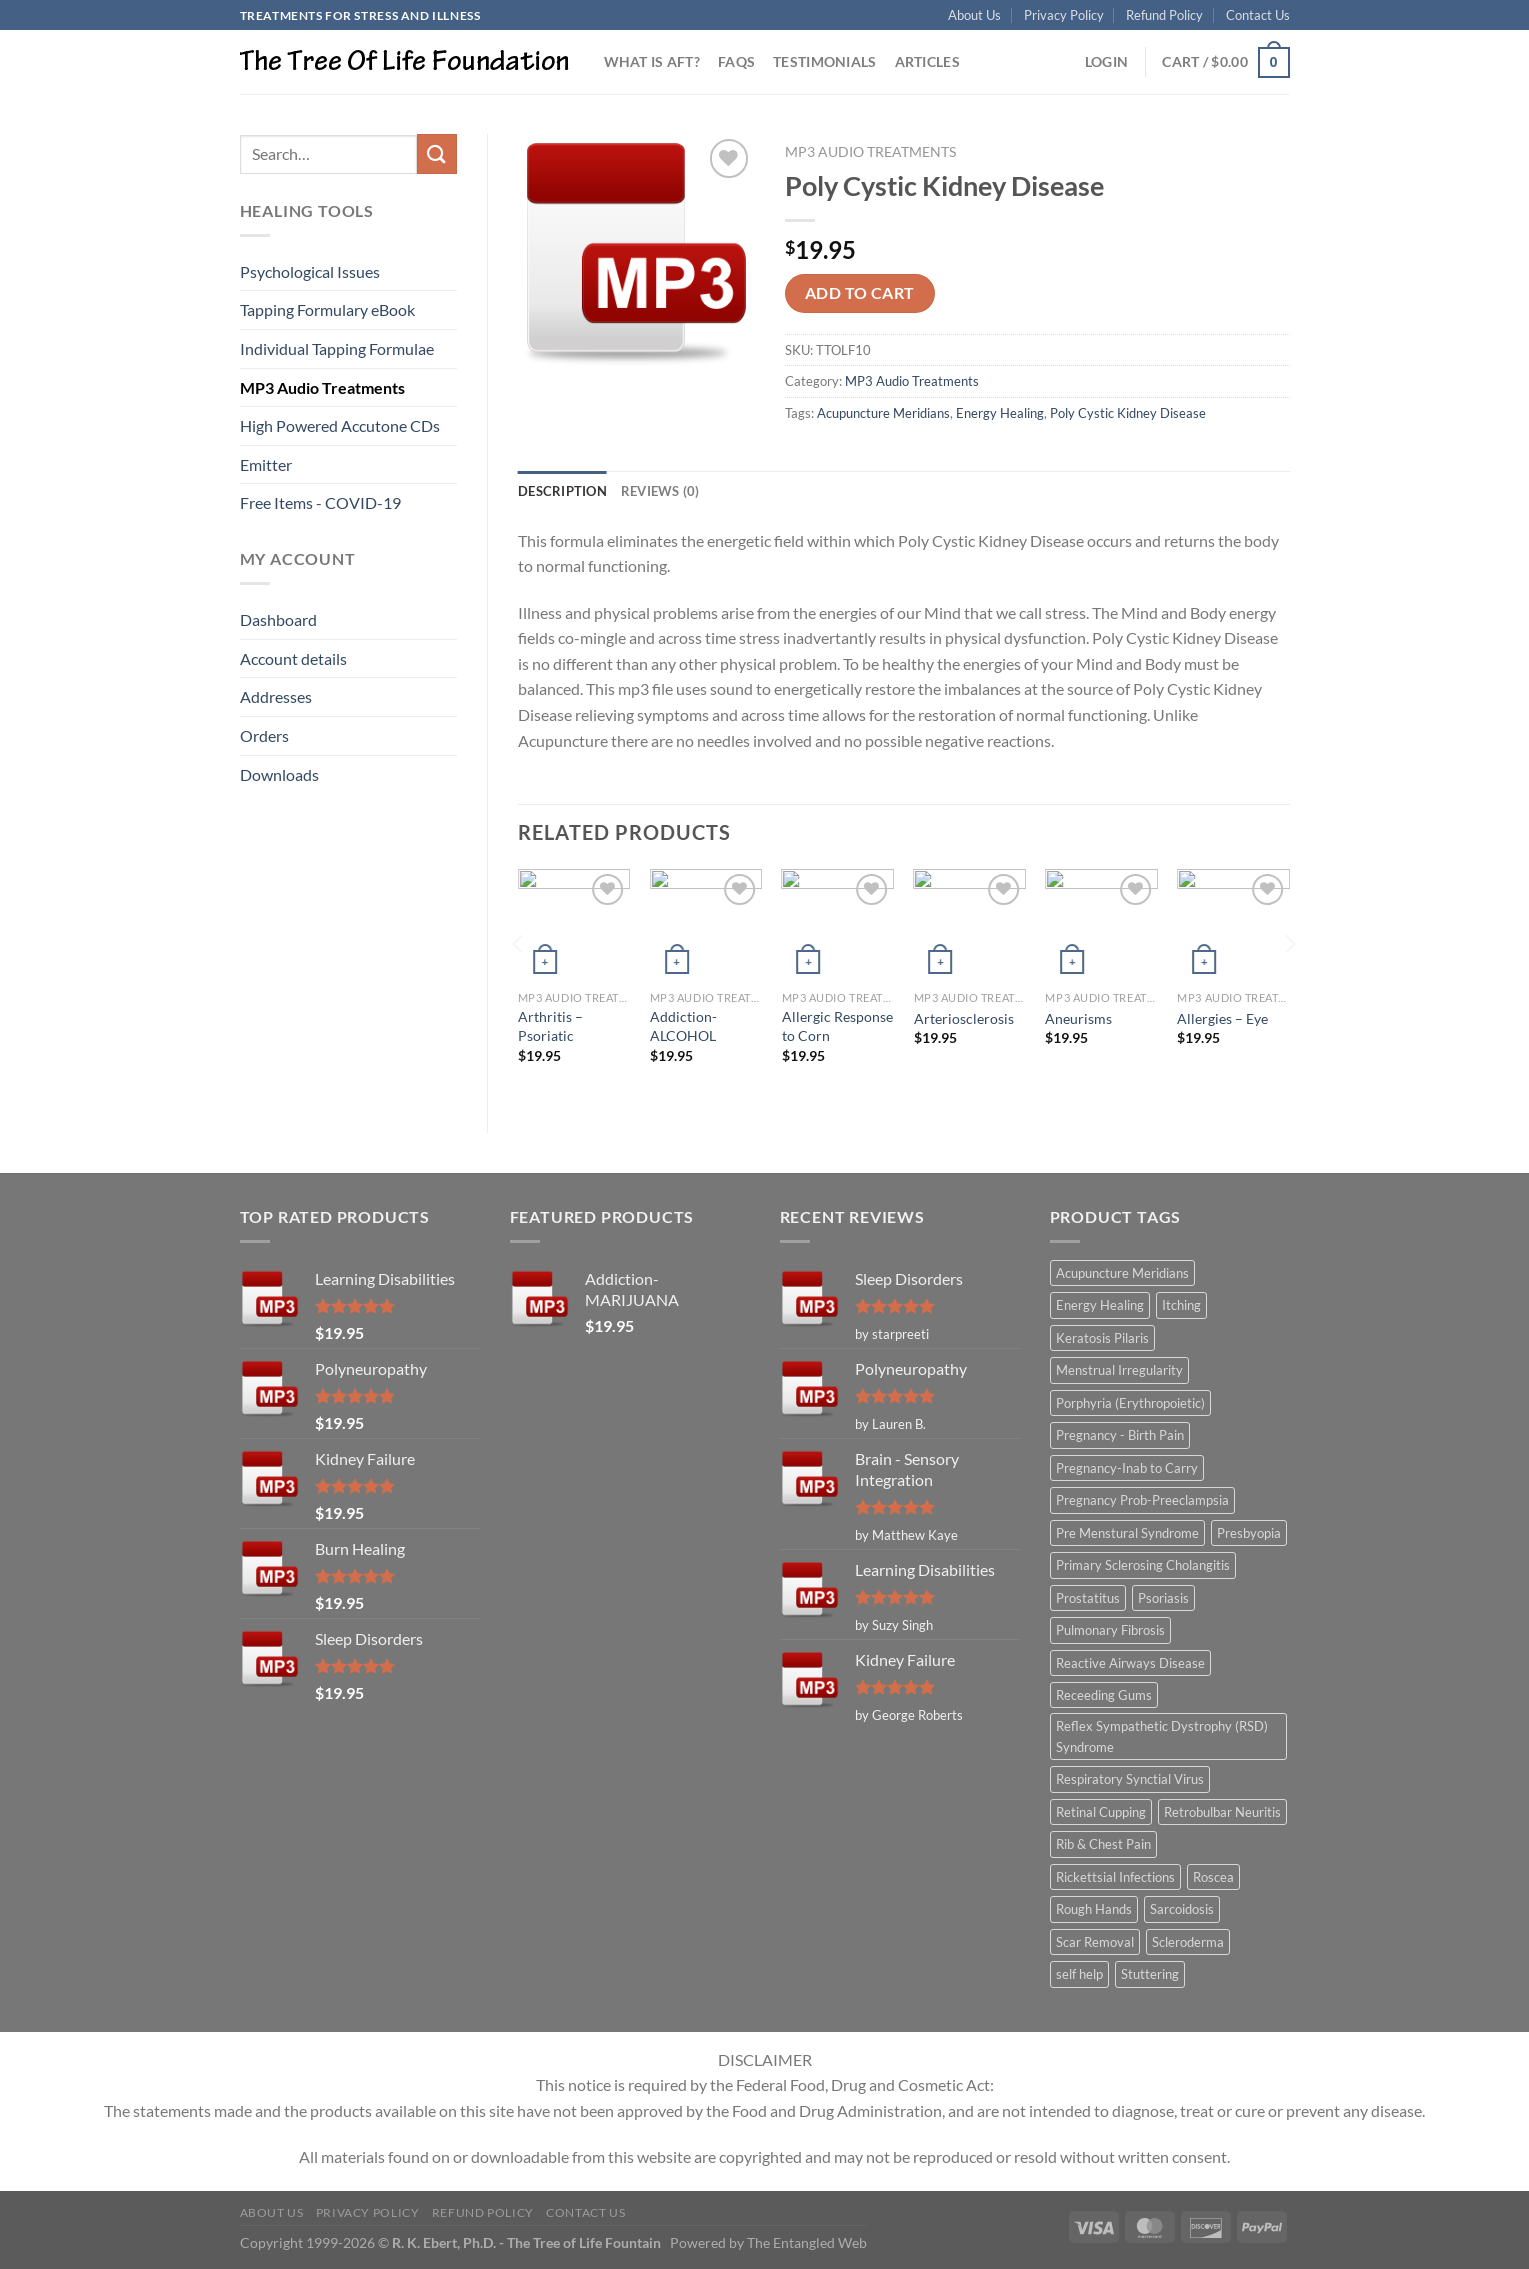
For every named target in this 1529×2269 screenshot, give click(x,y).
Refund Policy (1164, 15)
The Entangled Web (807, 2242)
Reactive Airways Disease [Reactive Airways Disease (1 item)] (1130, 1663)
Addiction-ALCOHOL (683, 1026)
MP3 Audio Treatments (322, 387)
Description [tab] (562, 491)
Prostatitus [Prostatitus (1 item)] (1088, 1598)
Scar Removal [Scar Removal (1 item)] (1095, 1942)
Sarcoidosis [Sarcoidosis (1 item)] (1182, 1909)
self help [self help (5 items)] (1079, 1974)
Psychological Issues (310, 271)
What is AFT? (652, 61)
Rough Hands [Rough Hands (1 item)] (1094, 1909)
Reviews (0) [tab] (660, 491)
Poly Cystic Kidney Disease (1128, 413)
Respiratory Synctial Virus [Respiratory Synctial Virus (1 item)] (1130, 1779)
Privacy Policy (1064, 15)
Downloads (279, 774)
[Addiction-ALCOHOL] (706, 925)
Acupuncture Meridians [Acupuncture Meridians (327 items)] (1122, 1273)
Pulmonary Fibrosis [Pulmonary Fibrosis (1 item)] (1110, 1630)
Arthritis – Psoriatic (550, 1026)
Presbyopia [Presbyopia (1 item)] (1249, 1533)
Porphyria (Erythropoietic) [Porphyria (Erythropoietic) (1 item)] (1130, 1403)
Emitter (266, 464)
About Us (974, 15)
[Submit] (437, 153)
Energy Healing (1000, 413)
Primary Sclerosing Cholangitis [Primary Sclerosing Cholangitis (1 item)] (1143, 1565)
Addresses (276, 696)
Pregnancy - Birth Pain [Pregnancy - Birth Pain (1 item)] (1120, 1435)
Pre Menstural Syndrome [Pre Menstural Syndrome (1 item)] (1127, 1533)
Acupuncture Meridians (883, 413)
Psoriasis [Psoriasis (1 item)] (1163, 1598)
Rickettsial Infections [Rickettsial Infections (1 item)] (1115, 1877)
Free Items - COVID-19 (320, 502)
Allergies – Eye (1222, 1018)
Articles (927, 61)
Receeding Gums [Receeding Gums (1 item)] (1104, 1695)
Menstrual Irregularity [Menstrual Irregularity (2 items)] (1119, 1370)
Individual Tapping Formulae (337, 348)
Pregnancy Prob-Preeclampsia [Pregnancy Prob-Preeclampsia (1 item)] (1142, 1500)
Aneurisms (1078, 1018)
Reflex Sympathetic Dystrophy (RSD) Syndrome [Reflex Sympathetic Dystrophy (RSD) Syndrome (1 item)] (1162, 1736)
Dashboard (278, 619)
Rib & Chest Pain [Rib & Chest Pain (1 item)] (1103, 1844)
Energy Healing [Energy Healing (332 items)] (1100, 1305)
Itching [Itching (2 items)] (1181, 1305)
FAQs (736, 61)
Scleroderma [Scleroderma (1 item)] (1188, 1942)
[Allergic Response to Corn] (838, 925)
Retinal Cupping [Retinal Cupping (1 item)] (1101, 1812)
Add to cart (860, 293)
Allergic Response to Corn (837, 1026)
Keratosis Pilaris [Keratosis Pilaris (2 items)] (1102, 1338)
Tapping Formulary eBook (327, 309)
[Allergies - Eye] (1233, 925)
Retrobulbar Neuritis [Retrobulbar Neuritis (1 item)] (1222, 1812)
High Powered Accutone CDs (340, 425)
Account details (293, 658)
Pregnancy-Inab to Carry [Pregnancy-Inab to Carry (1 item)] (1127, 1468)
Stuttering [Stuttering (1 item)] (1150, 1974)
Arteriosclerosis (964, 1018)
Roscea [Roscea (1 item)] (1213, 1877)
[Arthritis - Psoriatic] (574, 925)
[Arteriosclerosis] (970, 925)
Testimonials (824, 61)
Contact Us (1258, 15)
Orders (264, 735)
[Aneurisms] (1101, 925)
